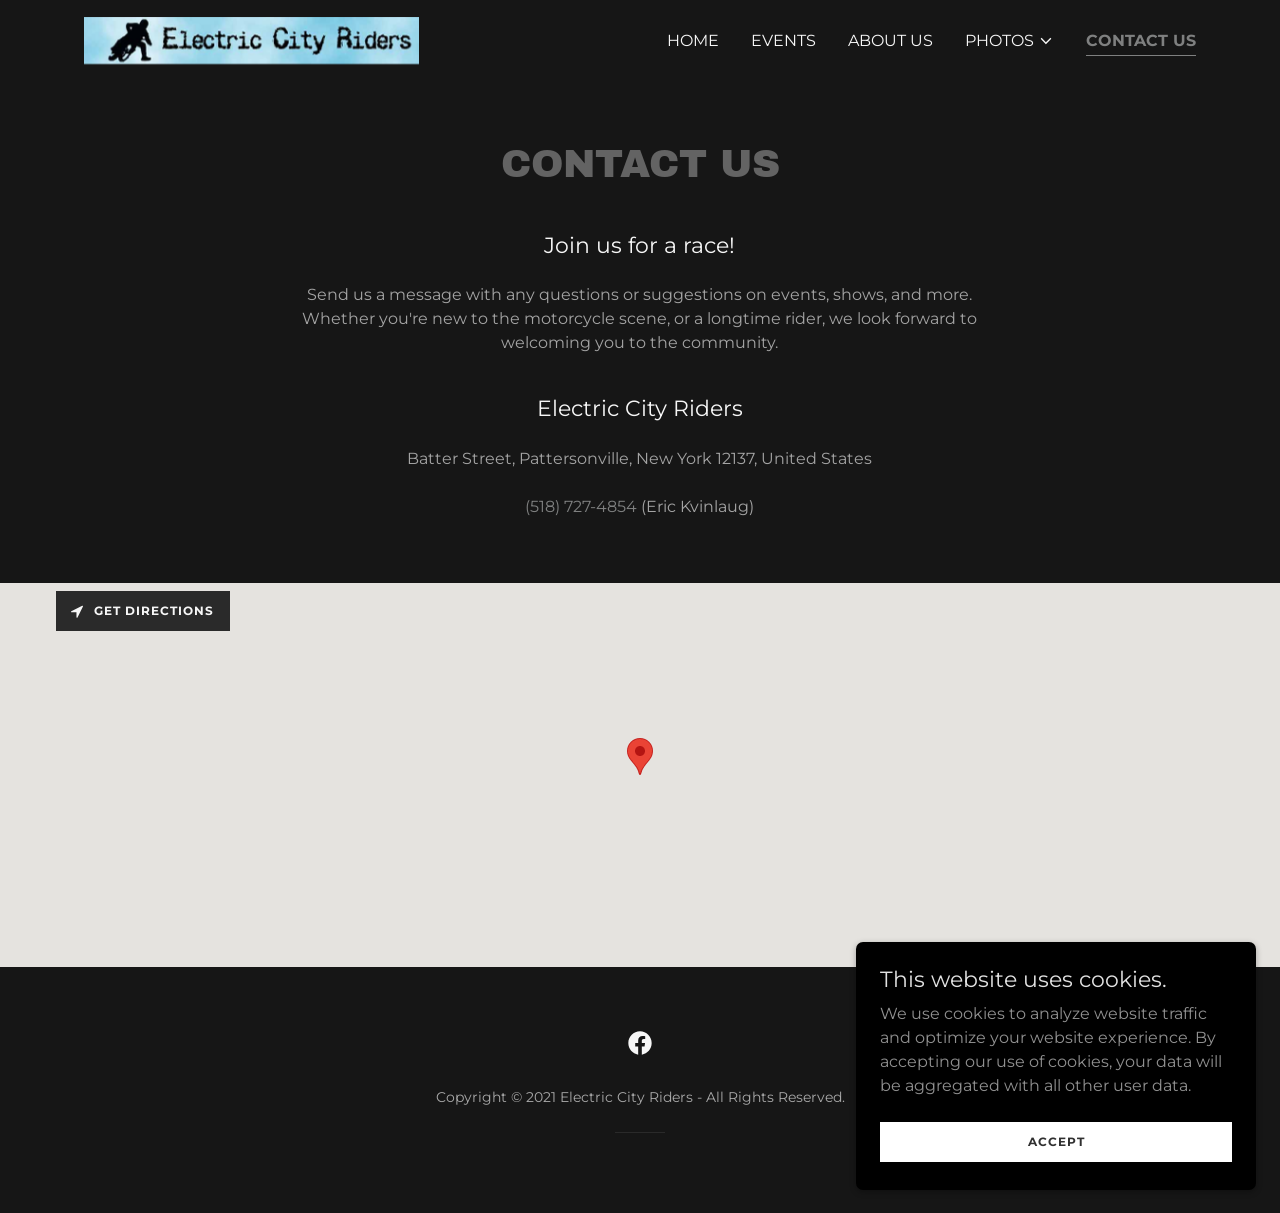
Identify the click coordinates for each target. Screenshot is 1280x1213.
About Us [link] (890, 40)
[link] (251, 39)
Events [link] (783, 40)
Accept (1056, 1141)
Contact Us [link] (1141, 40)
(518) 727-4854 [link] (581, 506)
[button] (1009, 41)
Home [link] (693, 40)
